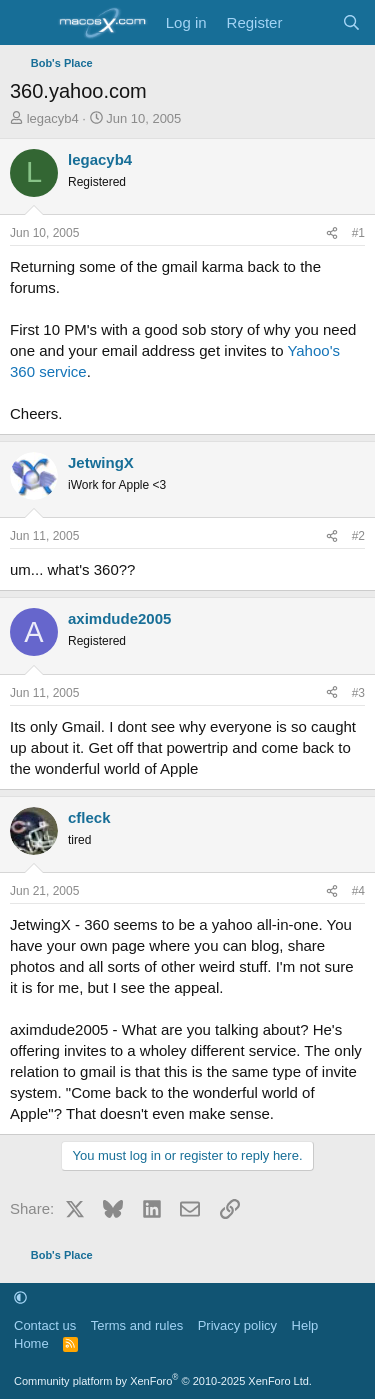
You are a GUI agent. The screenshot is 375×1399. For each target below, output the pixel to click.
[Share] (332, 233)
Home (31, 1343)
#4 (358, 891)
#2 (358, 536)
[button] (20, 1297)
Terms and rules (137, 1325)
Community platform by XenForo (163, 1381)
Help (305, 1325)
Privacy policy (237, 1325)
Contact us (45, 1325)
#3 (358, 693)
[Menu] (27, 23)
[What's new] (311, 22)
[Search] (351, 22)
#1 (358, 233)
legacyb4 (53, 118)
